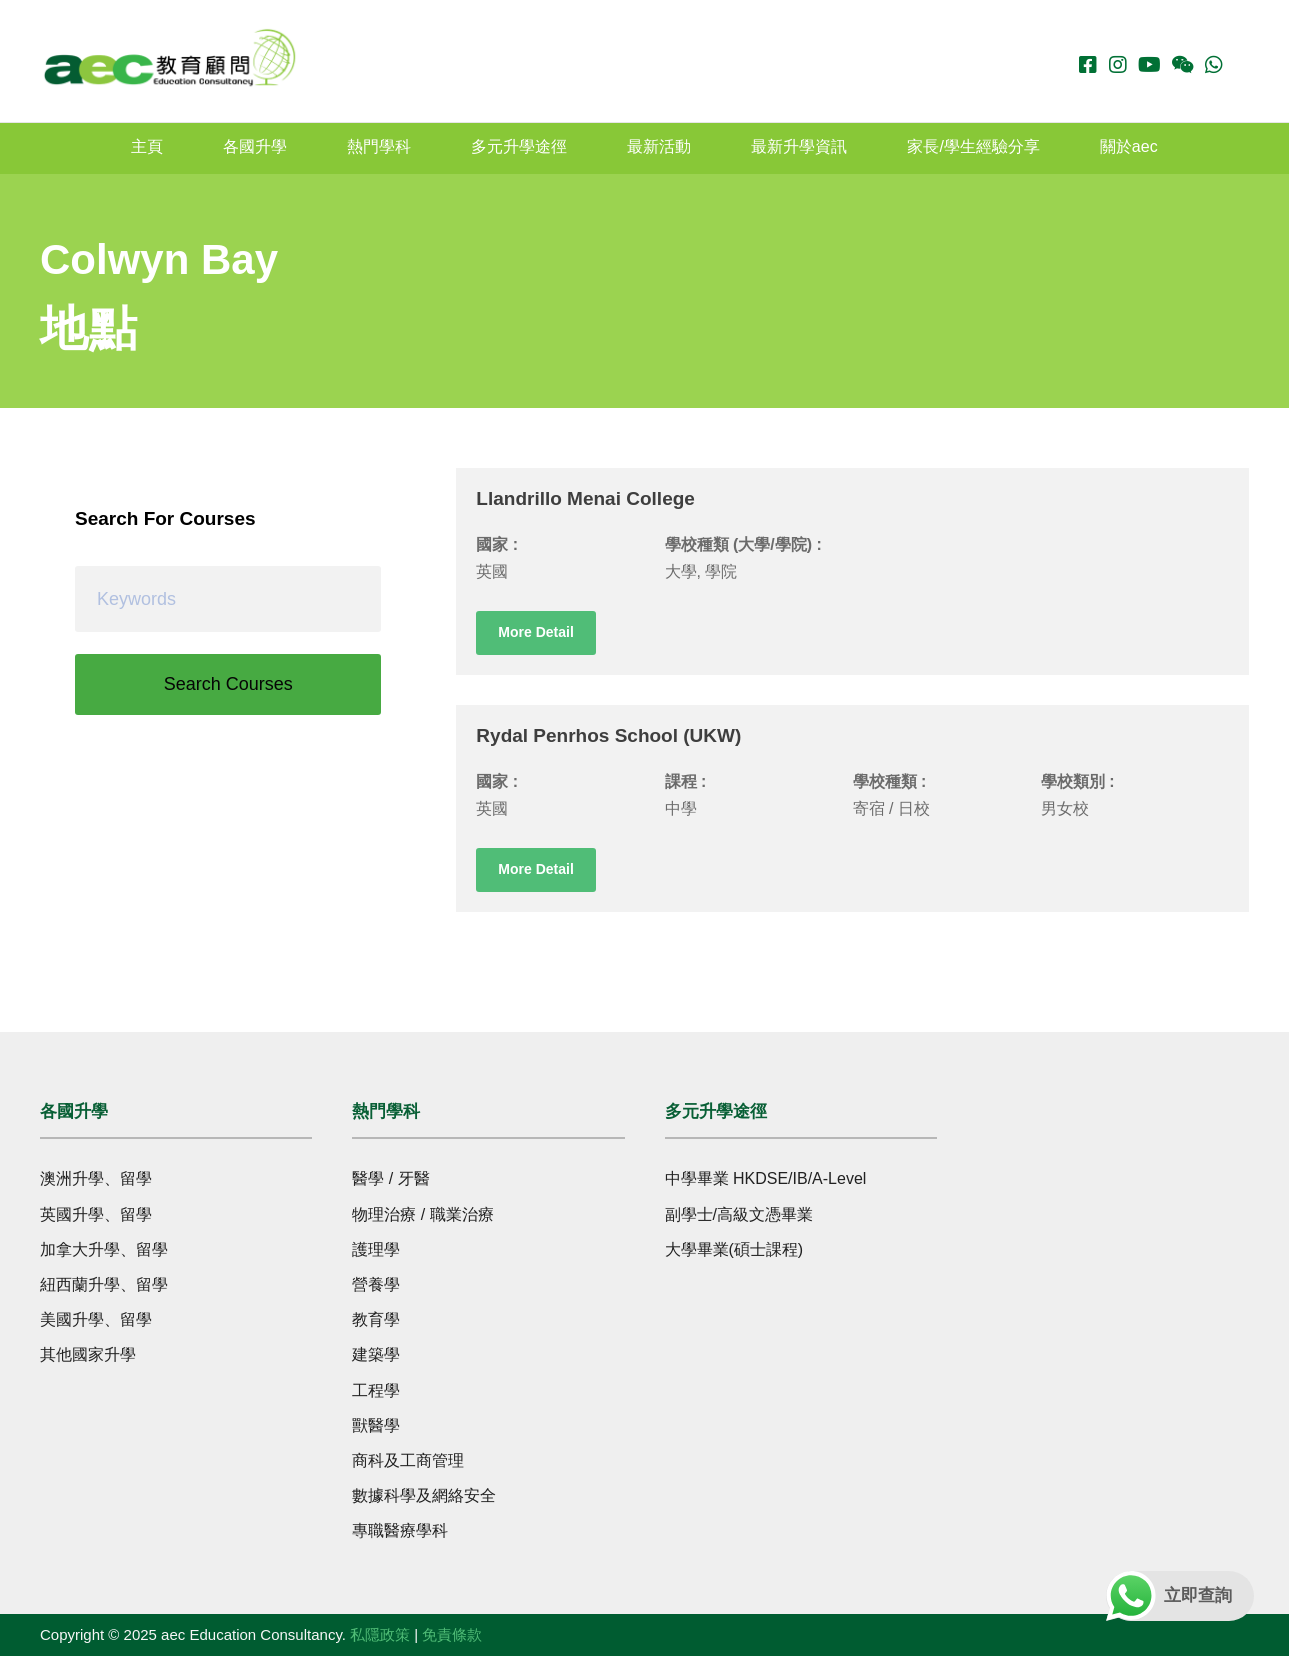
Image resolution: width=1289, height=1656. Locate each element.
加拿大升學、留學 (104, 1249)
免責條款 (452, 1634)
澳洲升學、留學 (96, 1178)
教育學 (376, 1319)
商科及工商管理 (408, 1460)
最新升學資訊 (799, 146)
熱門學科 (379, 146)
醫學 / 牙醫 (390, 1178)
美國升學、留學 (96, 1319)
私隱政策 (380, 1634)
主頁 (147, 146)
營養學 (376, 1284)
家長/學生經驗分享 (973, 146)
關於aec (1129, 146)
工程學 (376, 1390)
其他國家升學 (88, 1354)
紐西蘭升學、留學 (104, 1284)
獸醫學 (376, 1425)
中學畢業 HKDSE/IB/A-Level (766, 1178)
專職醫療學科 (400, 1530)
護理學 (376, 1249)
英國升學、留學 (96, 1214)
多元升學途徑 (519, 146)
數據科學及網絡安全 (424, 1495)
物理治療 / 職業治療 (422, 1214)
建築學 (376, 1354)
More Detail (535, 632)
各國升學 (255, 146)
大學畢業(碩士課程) (734, 1249)
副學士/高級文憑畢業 (739, 1214)
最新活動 (659, 146)
